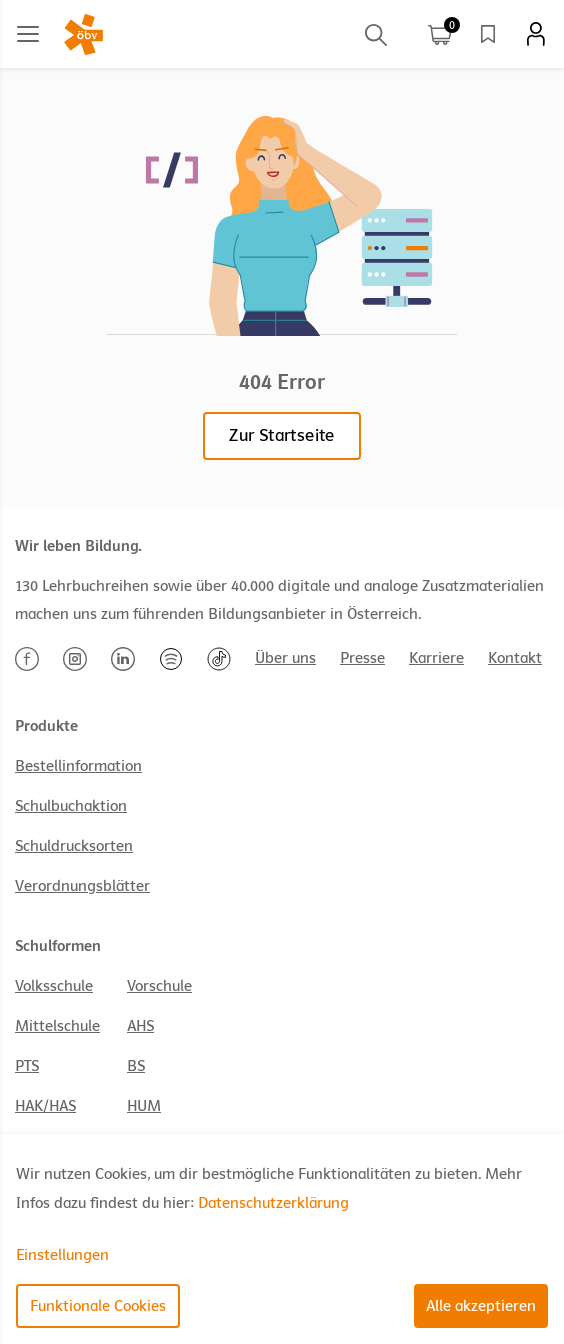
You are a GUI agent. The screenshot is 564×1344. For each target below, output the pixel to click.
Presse (362, 658)
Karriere (436, 658)
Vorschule (159, 986)
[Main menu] (28, 34)
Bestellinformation (78, 766)
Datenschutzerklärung (273, 1203)
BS (136, 1066)
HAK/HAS (45, 1106)
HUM (144, 1106)
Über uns (285, 658)
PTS (27, 1066)
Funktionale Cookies (98, 1306)
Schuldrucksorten (74, 846)
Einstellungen (62, 1255)
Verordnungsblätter (82, 886)
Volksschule (54, 986)
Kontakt (515, 658)
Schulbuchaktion (71, 806)
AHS (140, 1026)
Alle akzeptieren (481, 1306)
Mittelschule (57, 1026)
